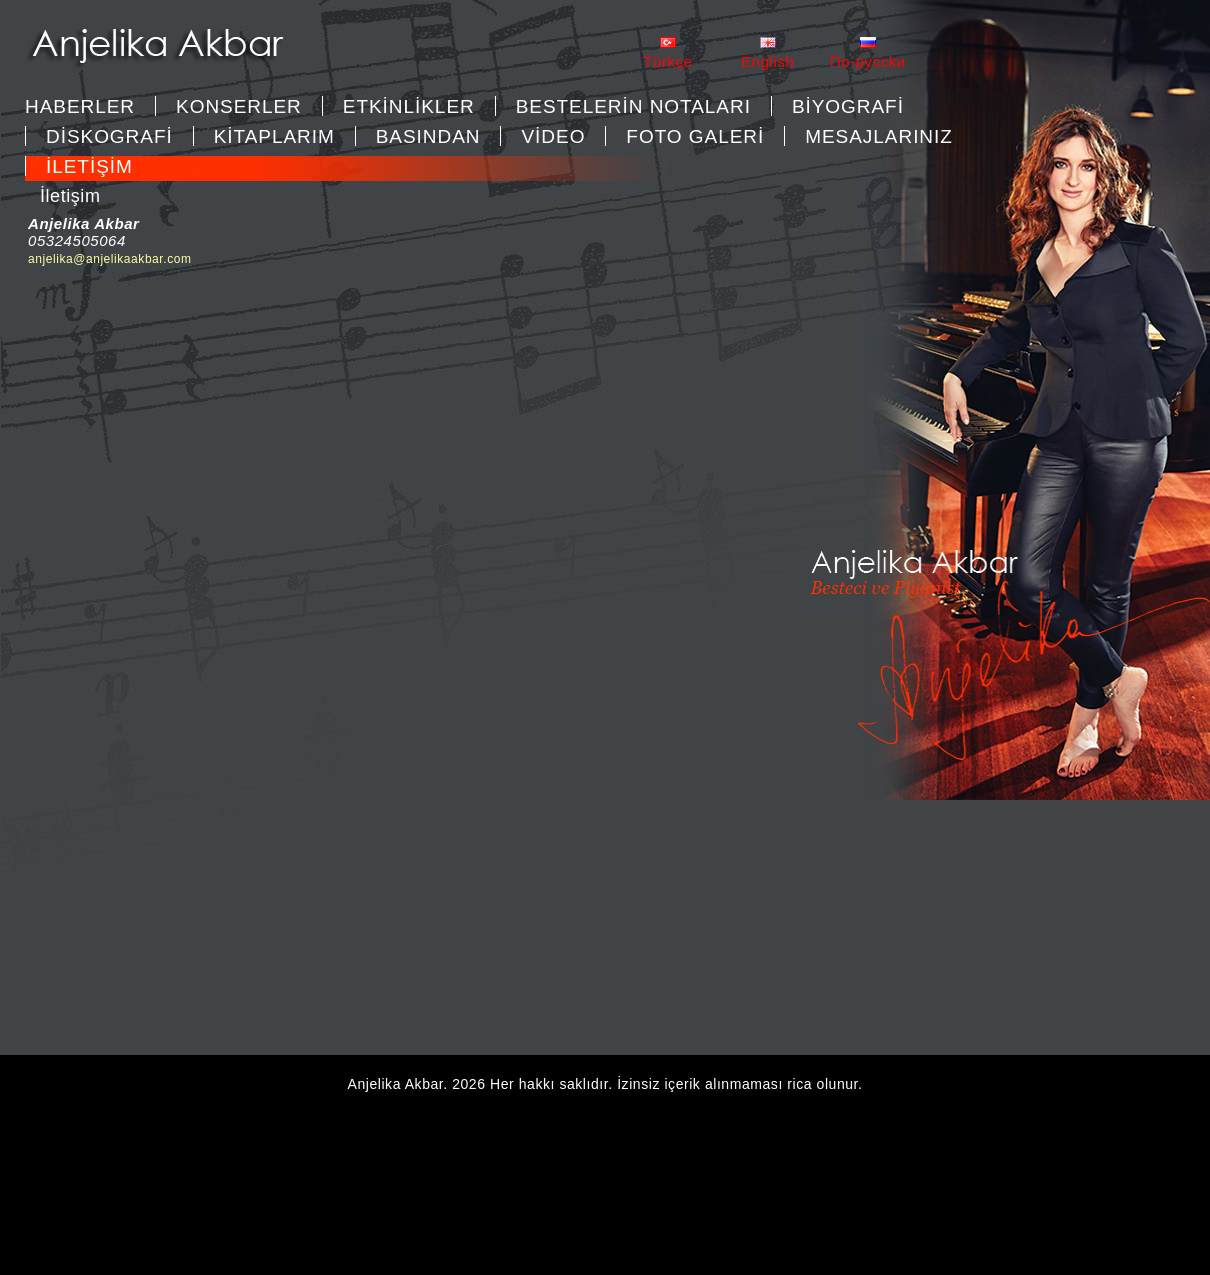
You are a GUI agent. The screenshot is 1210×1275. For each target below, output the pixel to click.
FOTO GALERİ (695, 136)
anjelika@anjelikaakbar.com (110, 259)
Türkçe (667, 61)
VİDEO (553, 136)
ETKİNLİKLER (409, 106)
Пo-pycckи (868, 61)
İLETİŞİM (89, 166)
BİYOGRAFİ (848, 106)
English (767, 61)
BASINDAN (428, 136)
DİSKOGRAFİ (109, 136)
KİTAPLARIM (274, 136)
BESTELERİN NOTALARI (633, 106)
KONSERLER (239, 106)
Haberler (80, 106)
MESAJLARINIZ (879, 136)
